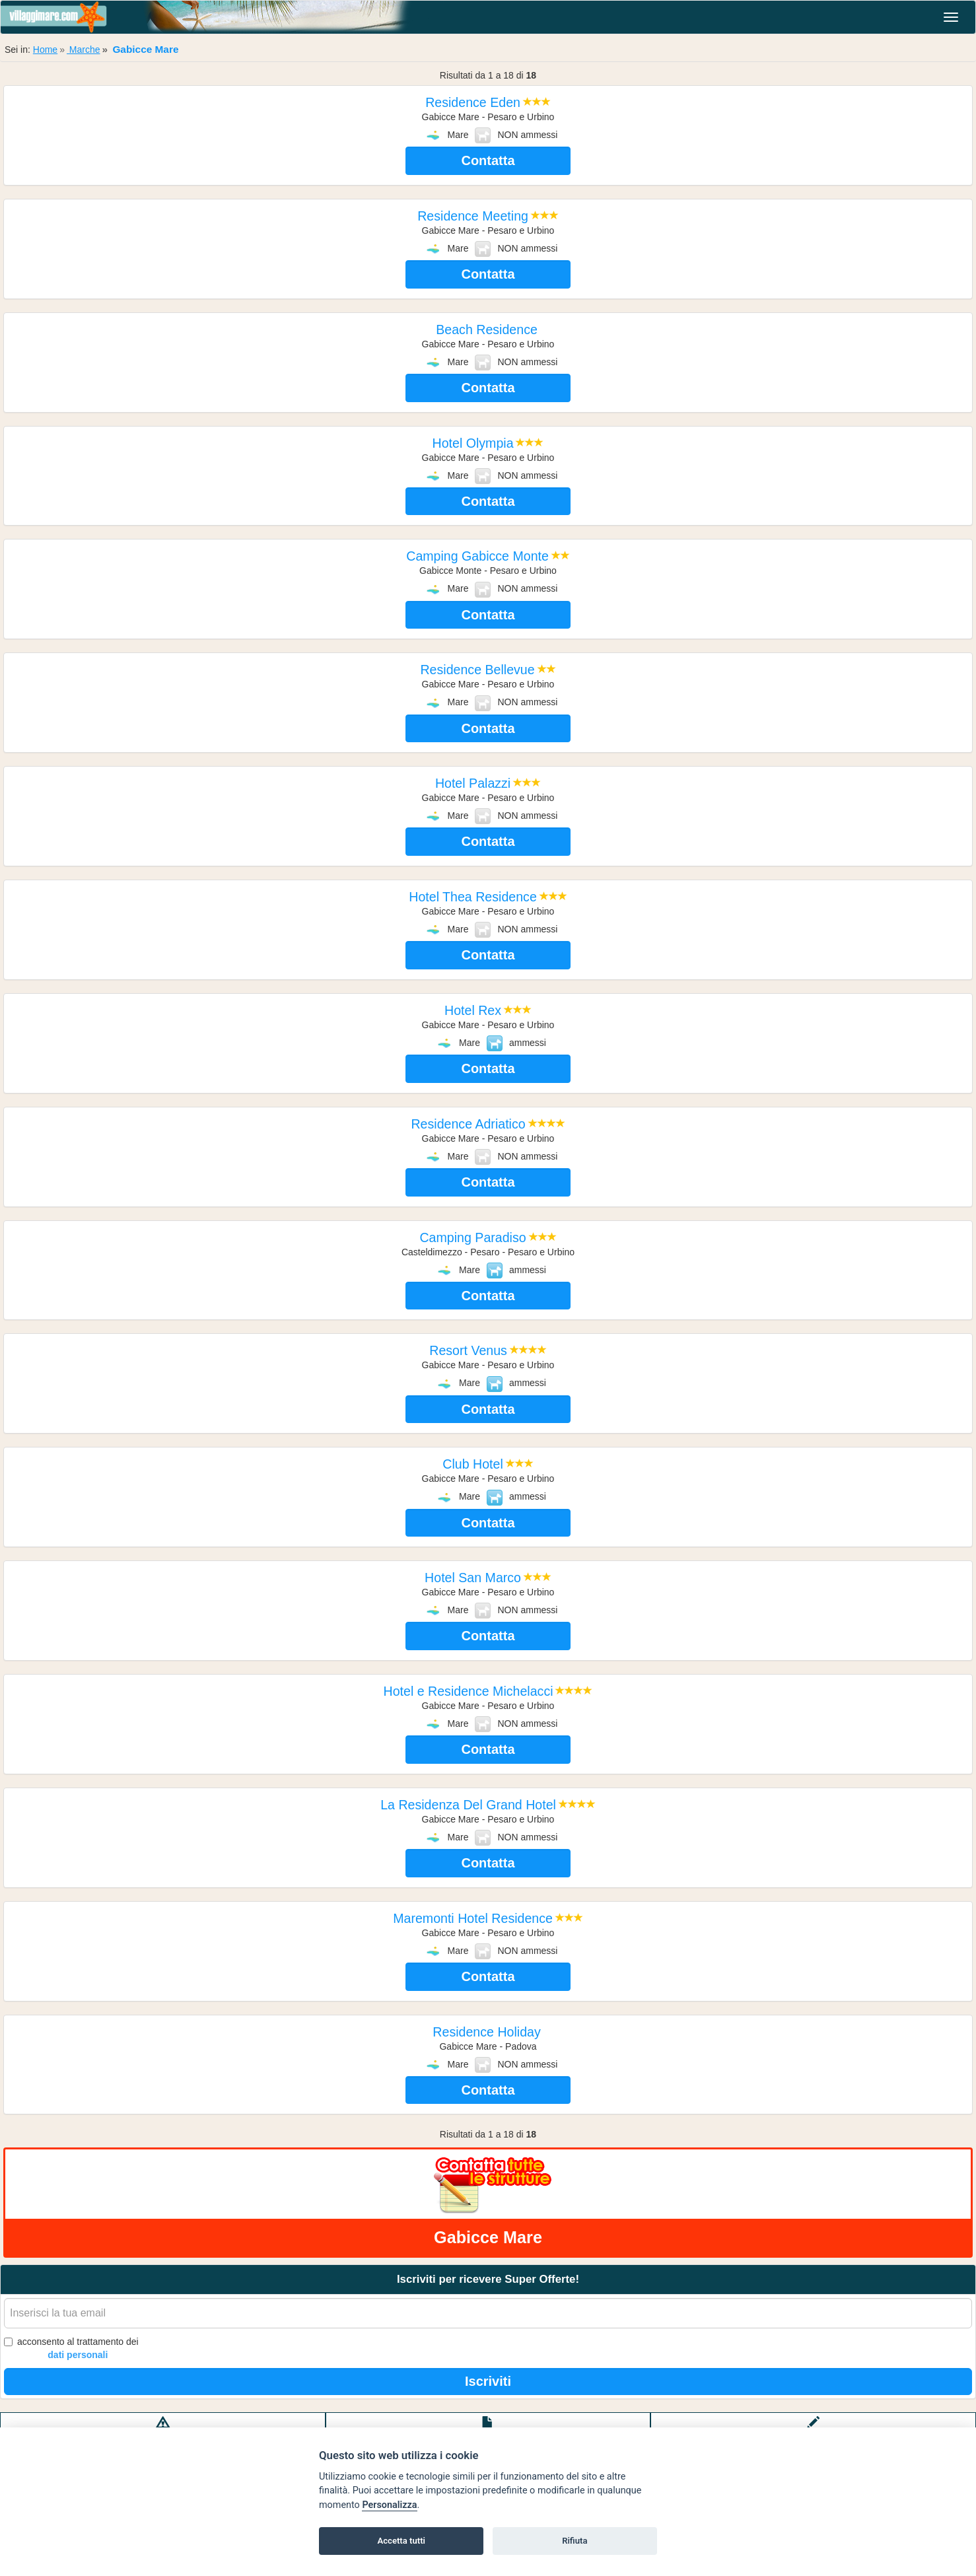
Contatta (487, 160)
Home (45, 49)
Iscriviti (488, 2381)
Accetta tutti (401, 2541)
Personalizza (389, 2505)
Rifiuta (574, 2541)
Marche (83, 49)
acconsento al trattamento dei (71, 2348)
